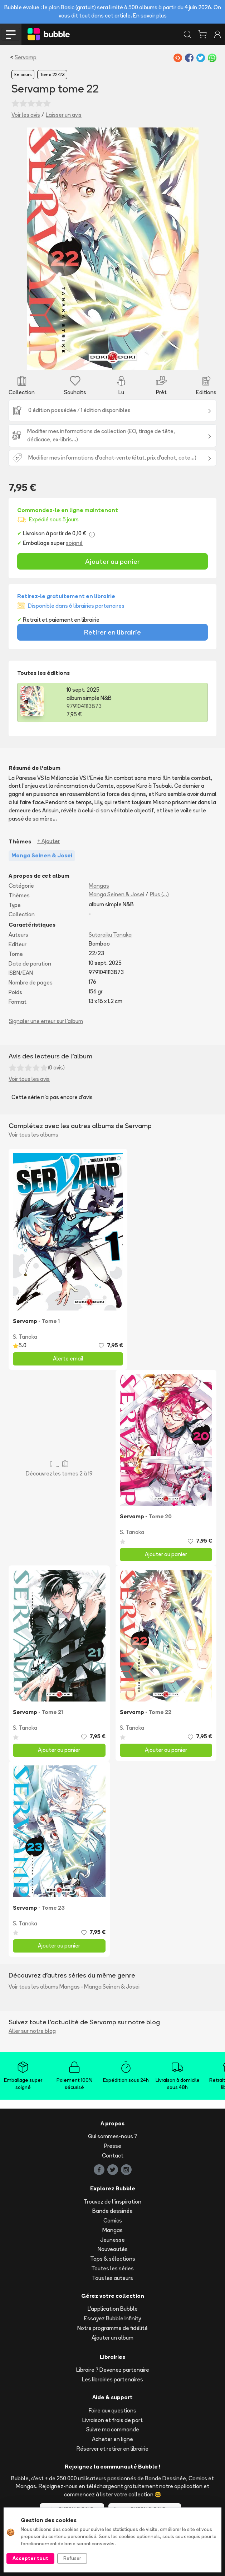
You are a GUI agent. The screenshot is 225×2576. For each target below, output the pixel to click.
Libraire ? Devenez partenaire (112, 2369)
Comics (112, 2220)
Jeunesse (112, 2239)
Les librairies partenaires (112, 2379)
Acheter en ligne (112, 2439)
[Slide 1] (112, 360)
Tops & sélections (112, 2258)
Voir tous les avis (29, 1079)
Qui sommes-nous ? (112, 2136)
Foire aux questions (112, 2410)
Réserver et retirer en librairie (112, 2448)
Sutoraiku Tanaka (110, 934)
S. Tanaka (25, 1336)
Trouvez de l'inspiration (112, 2201)
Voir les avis (25, 114)
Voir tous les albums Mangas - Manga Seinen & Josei (74, 1986)
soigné (74, 543)
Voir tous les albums (33, 1134)
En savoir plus (150, 15)
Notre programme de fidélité (112, 2328)
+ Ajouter (48, 841)
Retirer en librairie (112, 632)
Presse (112, 2146)
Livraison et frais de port (112, 2420)
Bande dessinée (112, 2210)
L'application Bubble (113, 2308)
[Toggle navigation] (10, 34)
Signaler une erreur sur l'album (46, 1021)
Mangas (99, 885)
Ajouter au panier (112, 561)
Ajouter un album (112, 2337)
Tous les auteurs (112, 2278)
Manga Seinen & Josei (116, 894)
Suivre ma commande (112, 2429)
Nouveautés (113, 2249)
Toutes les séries (112, 2268)
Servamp (25, 57)
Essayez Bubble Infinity (112, 2318)
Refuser (72, 2558)
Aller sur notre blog (32, 2031)
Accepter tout (30, 2558)
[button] (40, 248)
